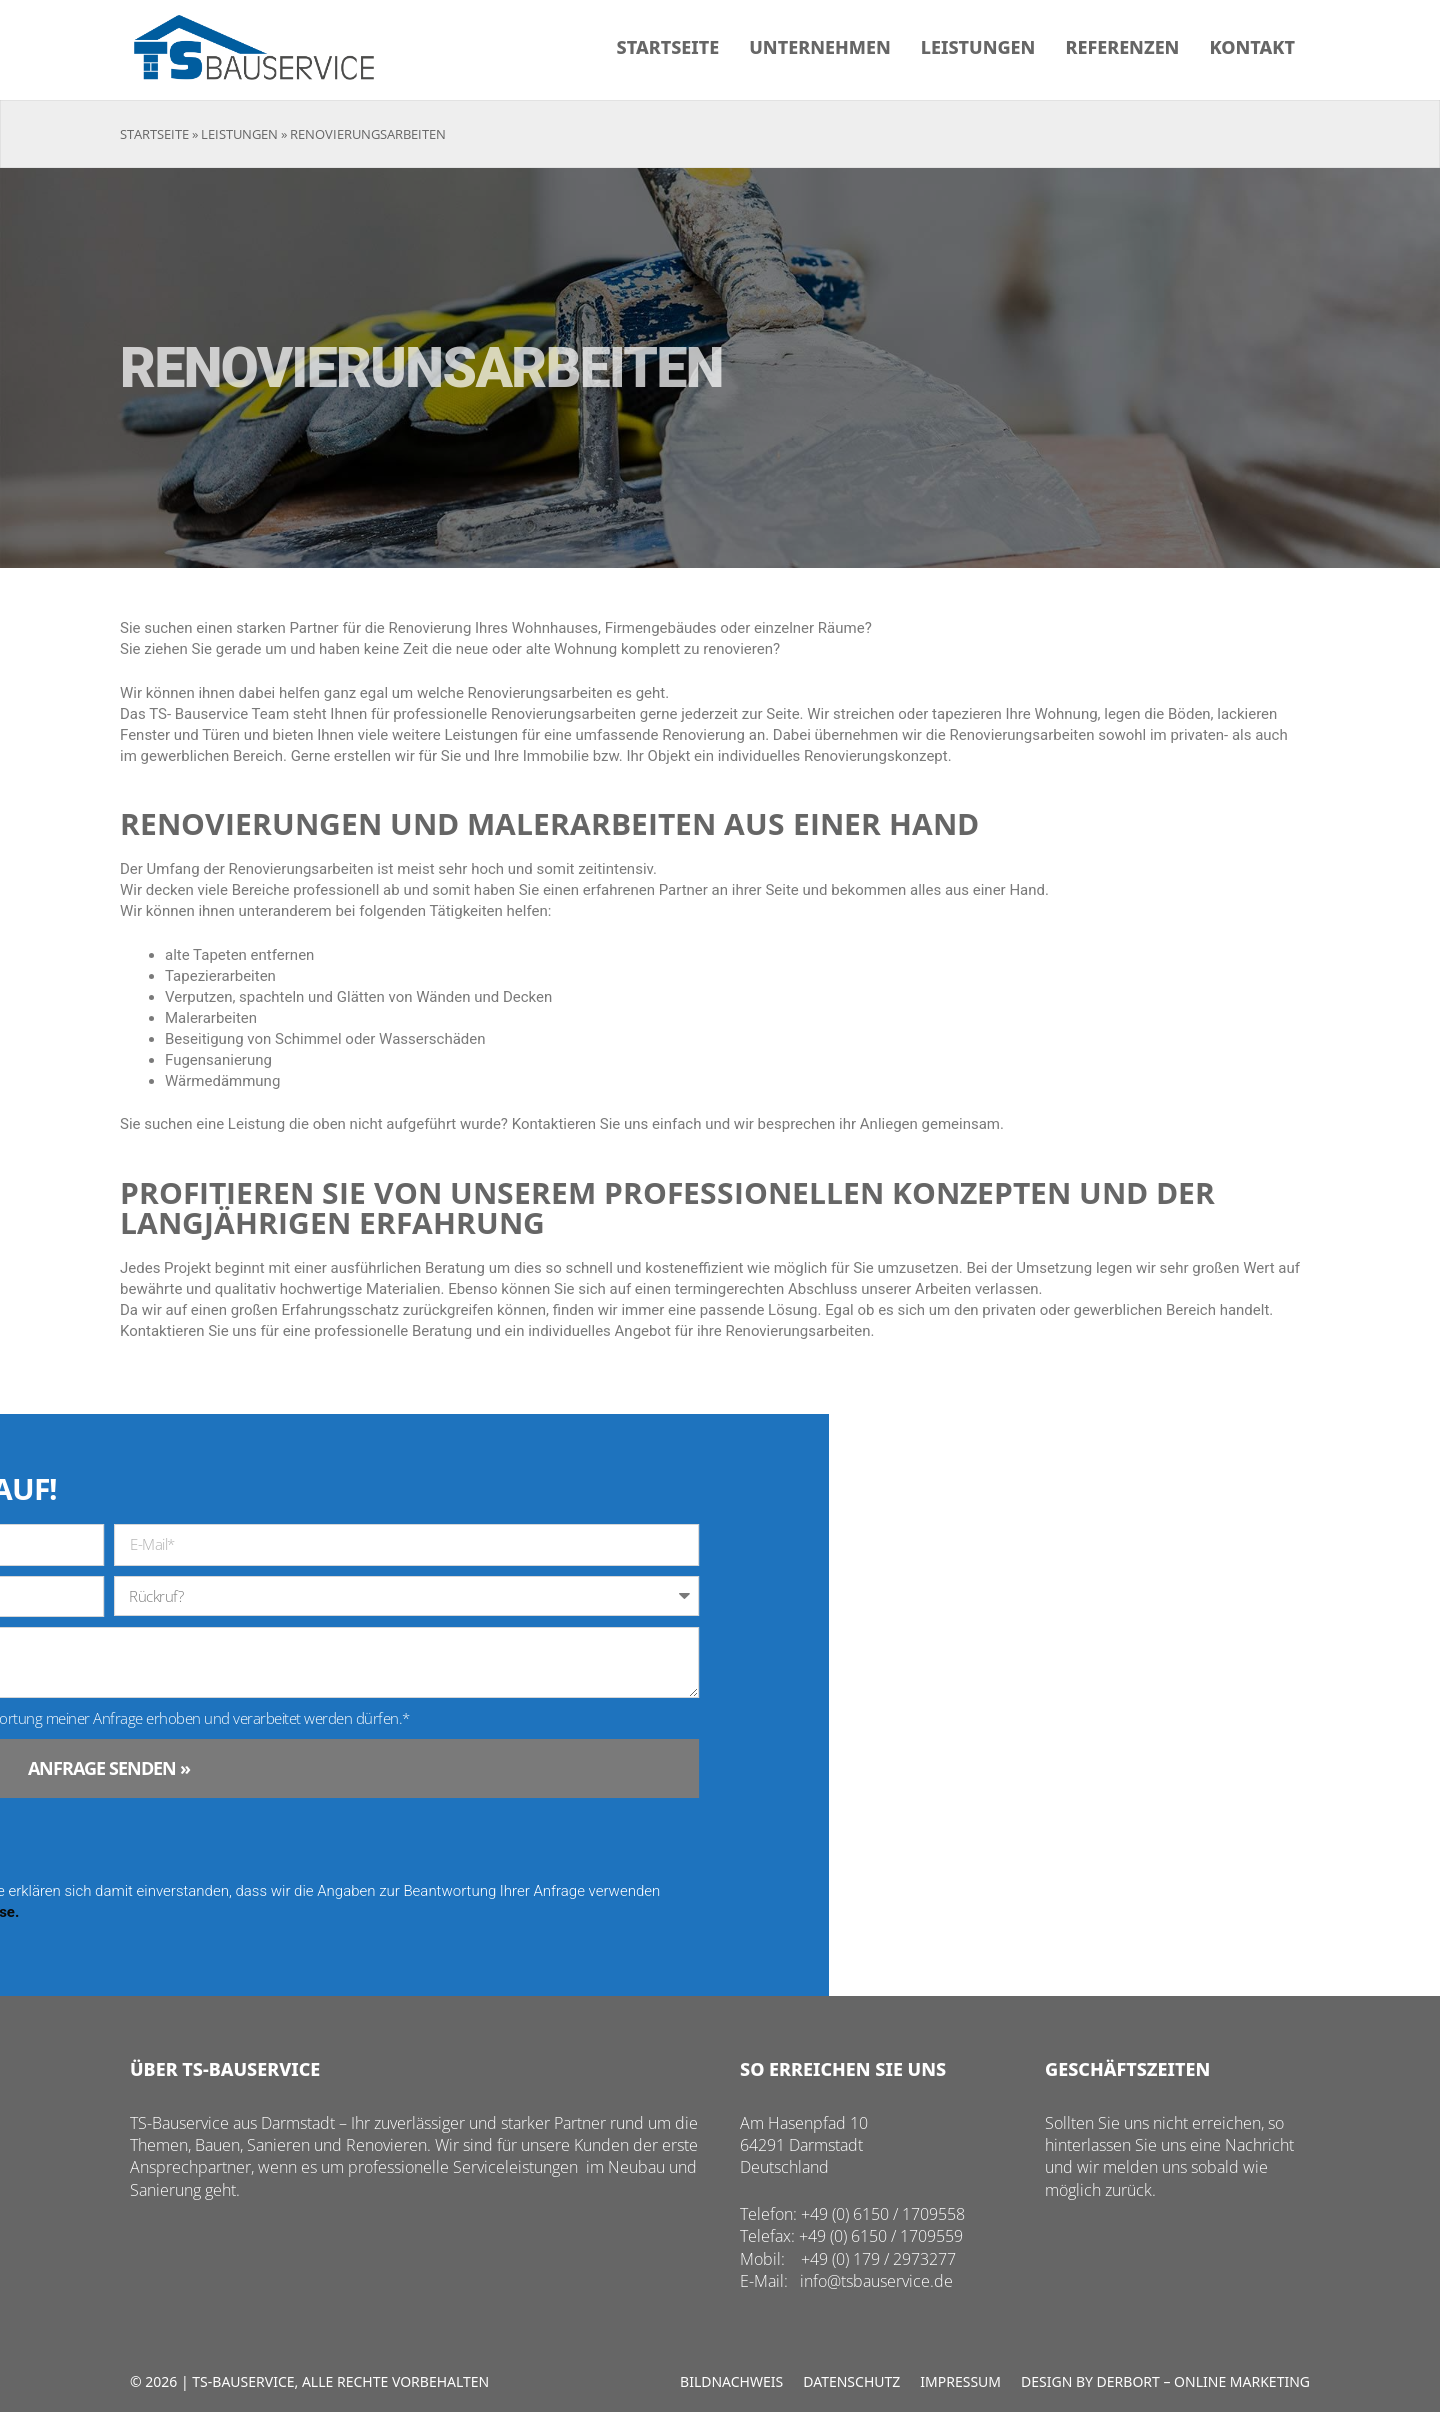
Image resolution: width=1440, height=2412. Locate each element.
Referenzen (1122, 47)
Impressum (960, 2381)
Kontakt (1252, 47)
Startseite (668, 47)
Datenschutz (851, 2381)
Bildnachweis (731, 2381)
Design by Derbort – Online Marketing (1165, 2381)
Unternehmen (819, 47)
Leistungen (978, 47)
